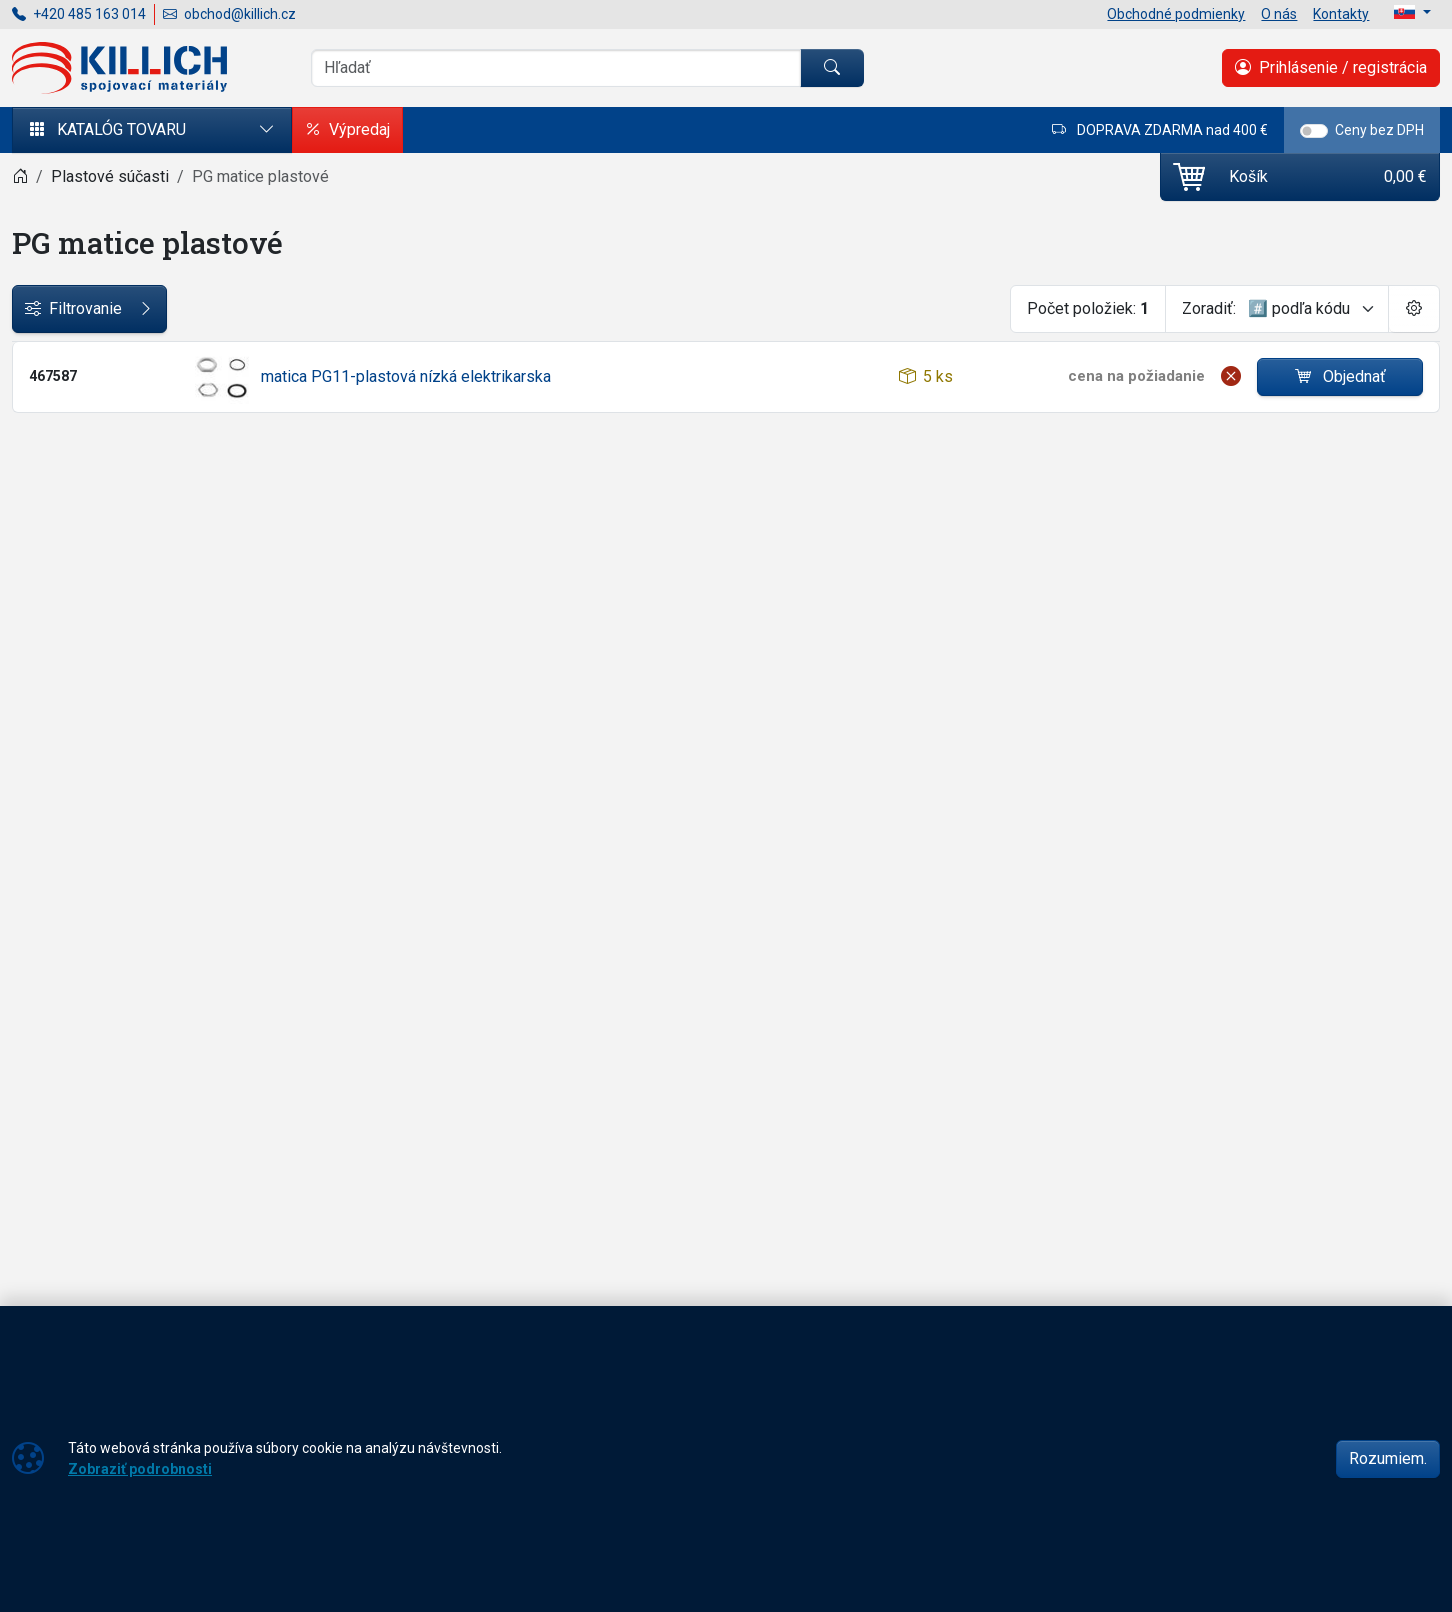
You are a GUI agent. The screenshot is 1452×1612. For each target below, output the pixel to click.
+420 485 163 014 (79, 14)
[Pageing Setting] (1414, 309)
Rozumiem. (1388, 1458)
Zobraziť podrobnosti (140, 1469)
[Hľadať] (832, 68)
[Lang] (1412, 12)
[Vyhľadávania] (556, 68)
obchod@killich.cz (229, 14)
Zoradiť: (1209, 308)
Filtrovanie (89, 309)
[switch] (1314, 131)
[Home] (20, 176)
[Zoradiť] (1312, 309)
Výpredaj (347, 130)
